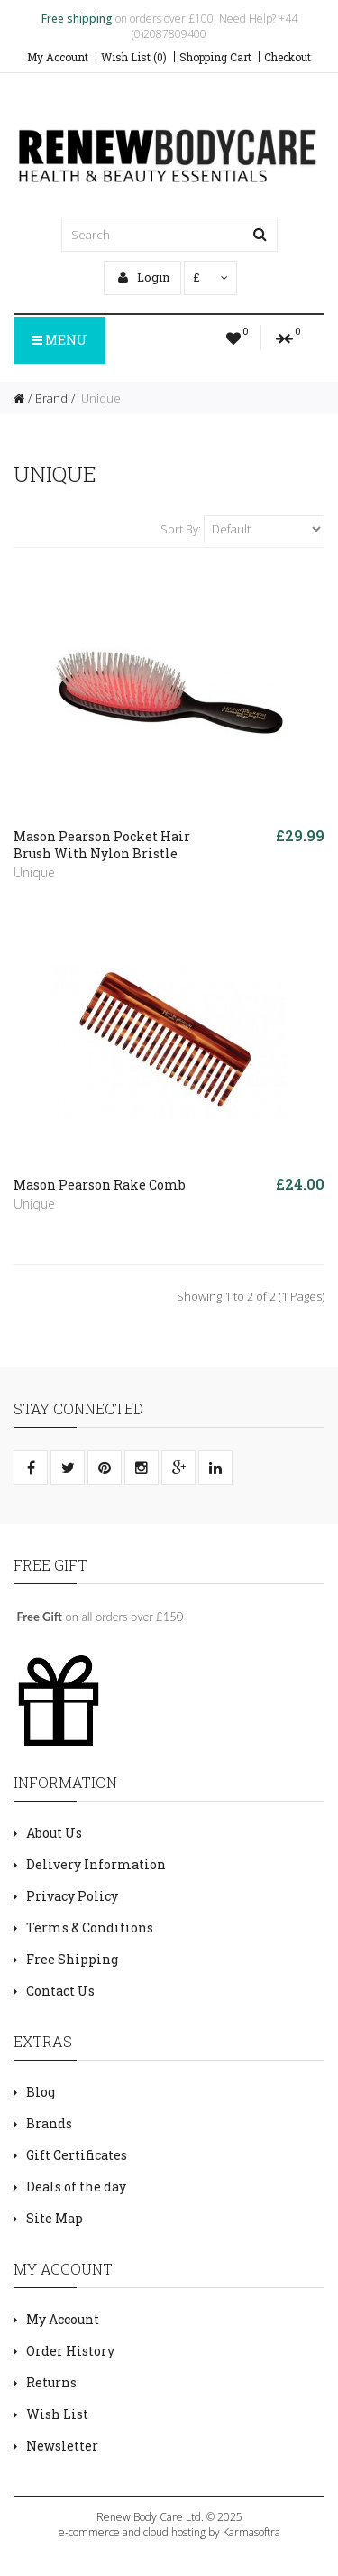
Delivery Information (96, 1864)
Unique (99, 398)
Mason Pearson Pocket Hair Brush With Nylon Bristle (102, 845)
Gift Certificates (76, 2155)
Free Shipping (72, 1959)
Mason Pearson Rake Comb (100, 1184)
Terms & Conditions (89, 1927)
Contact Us (60, 1990)
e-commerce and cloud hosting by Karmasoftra (169, 2532)
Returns (51, 2382)
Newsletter (62, 2445)
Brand (51, 398)
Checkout (287, 56)
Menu (59, 339)
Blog (40, 2091)
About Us (54, 1832)
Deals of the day (76, 2186)
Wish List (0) (134, 56)
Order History (70, 2350)
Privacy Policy (72, 1895)
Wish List (57, 2414)
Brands (49, 2123)
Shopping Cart (215, 56)
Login (143, 277)
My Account (57, 56)
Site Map (54, 2218)
